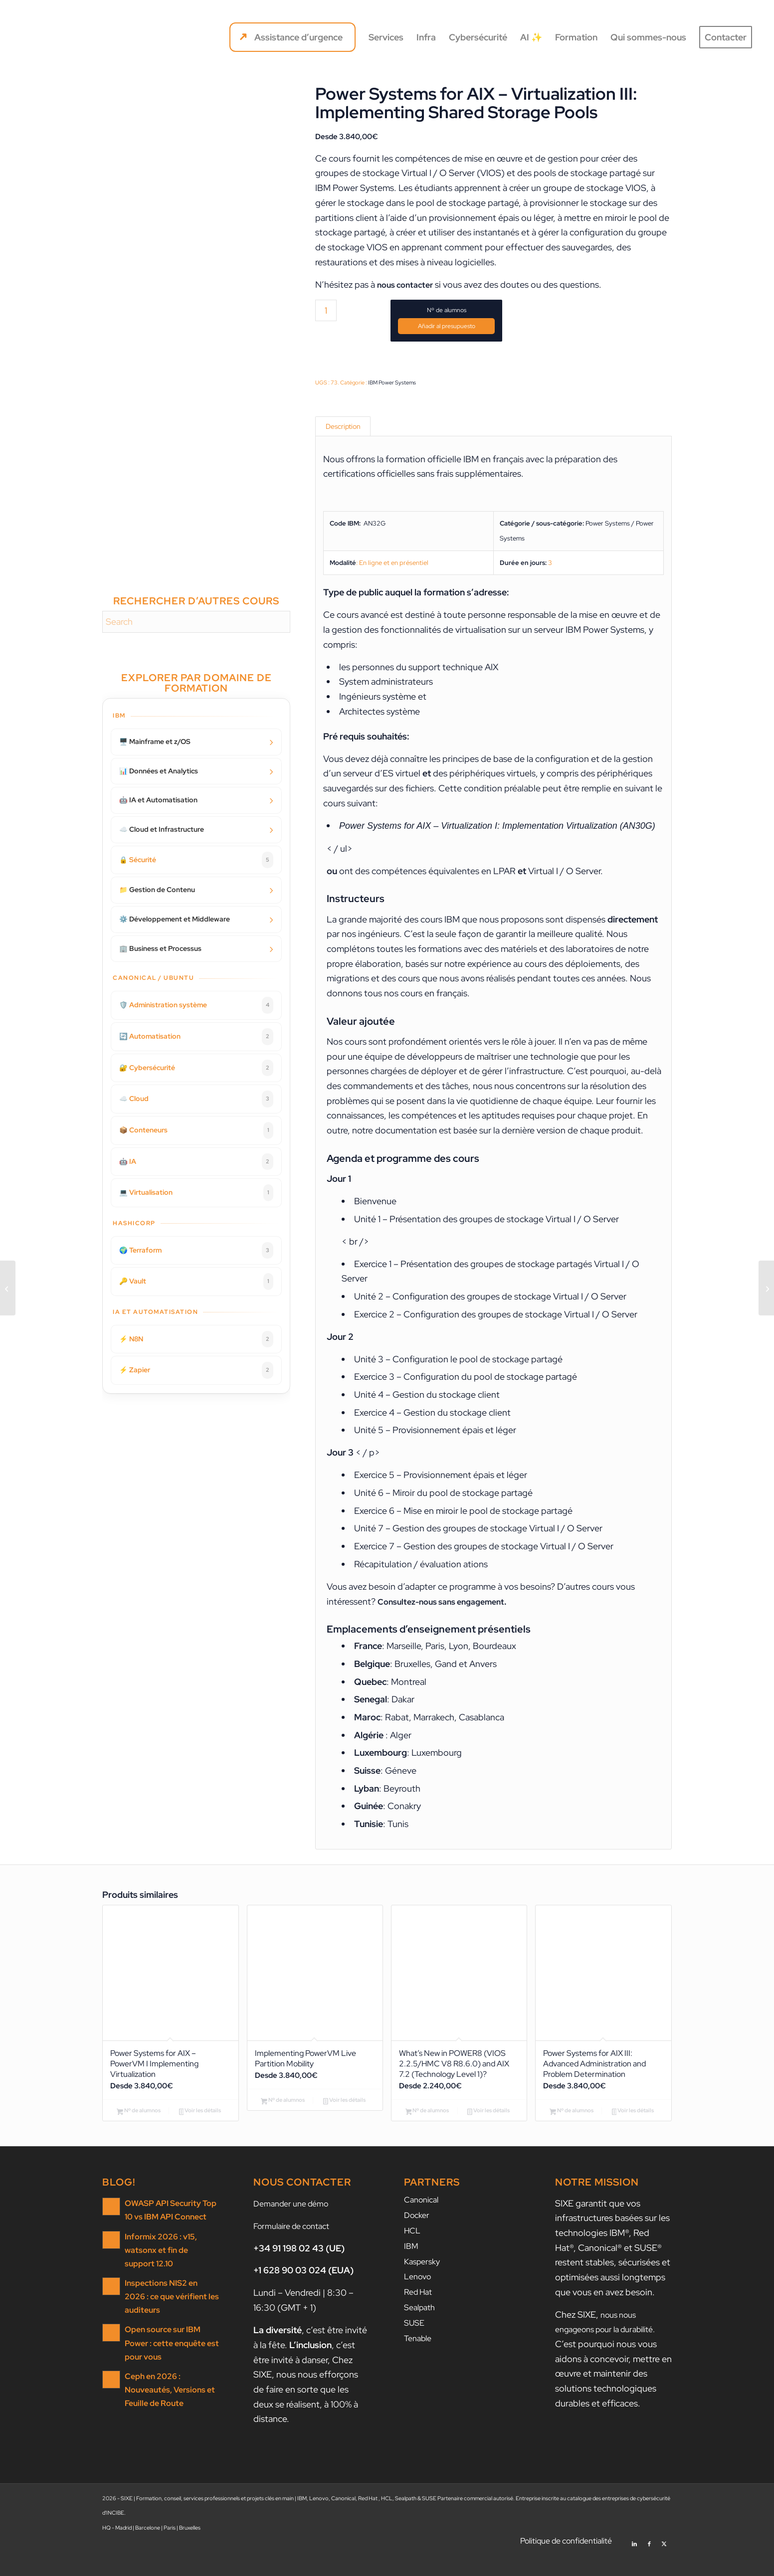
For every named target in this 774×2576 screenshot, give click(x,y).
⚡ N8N (196, 1339)
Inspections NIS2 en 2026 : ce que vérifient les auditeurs (170, 2315)
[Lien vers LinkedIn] (634, 2563)
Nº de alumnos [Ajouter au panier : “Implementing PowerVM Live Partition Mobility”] (283, 2110)
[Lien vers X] (664, 2563)
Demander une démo (295, 2226)
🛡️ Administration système (196, 1005)
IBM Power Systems (392, 382)
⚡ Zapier (196, 1370)
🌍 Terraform (196, 1250)
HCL (413, 2252)
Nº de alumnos (446, 310)
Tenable (419, 2356)
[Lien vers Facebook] (649, 2563)
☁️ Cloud (196, 1099)
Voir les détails (200, 2122)
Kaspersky (424, 2281)
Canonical (423, 2222)
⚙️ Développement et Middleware (174, 919)
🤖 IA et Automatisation (158, 799)
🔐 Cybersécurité (196, 1068)
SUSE (415, 2341)
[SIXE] (57, 37)
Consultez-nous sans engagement (448, 1606)
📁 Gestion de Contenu (157, 889)
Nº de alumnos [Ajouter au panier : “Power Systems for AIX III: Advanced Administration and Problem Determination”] (571, 2122)
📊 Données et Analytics (158, 770)
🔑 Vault (196, 1281)
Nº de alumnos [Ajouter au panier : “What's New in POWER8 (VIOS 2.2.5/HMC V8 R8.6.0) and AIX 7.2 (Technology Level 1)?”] (427, 2134)
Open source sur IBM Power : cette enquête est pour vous (169, 2360)
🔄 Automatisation (196, 1036)
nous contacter (408, 284)
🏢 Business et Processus (160, 948)
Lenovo (419, 2296)
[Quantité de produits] (326, 310)
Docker (418, 2237)
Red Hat (420, 2311)
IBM (411, 2266)
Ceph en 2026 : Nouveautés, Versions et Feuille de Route (167, 2405)
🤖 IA (196, 1161)
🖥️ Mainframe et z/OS (155, 741)
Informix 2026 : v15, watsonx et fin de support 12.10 (169, 2270)
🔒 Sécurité (196, 860)
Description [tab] (344, 428)
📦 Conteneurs (196, 1130)
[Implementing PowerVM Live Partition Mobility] (766, 1288)
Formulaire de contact (296, 2248)
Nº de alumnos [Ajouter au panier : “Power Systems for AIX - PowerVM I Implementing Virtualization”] (139, 2122)
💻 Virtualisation (196, 1192)
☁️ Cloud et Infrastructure (161, 829)
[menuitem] (292, 37)
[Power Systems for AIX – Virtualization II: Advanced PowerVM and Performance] (7, 1288)
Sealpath (421, 2326)
